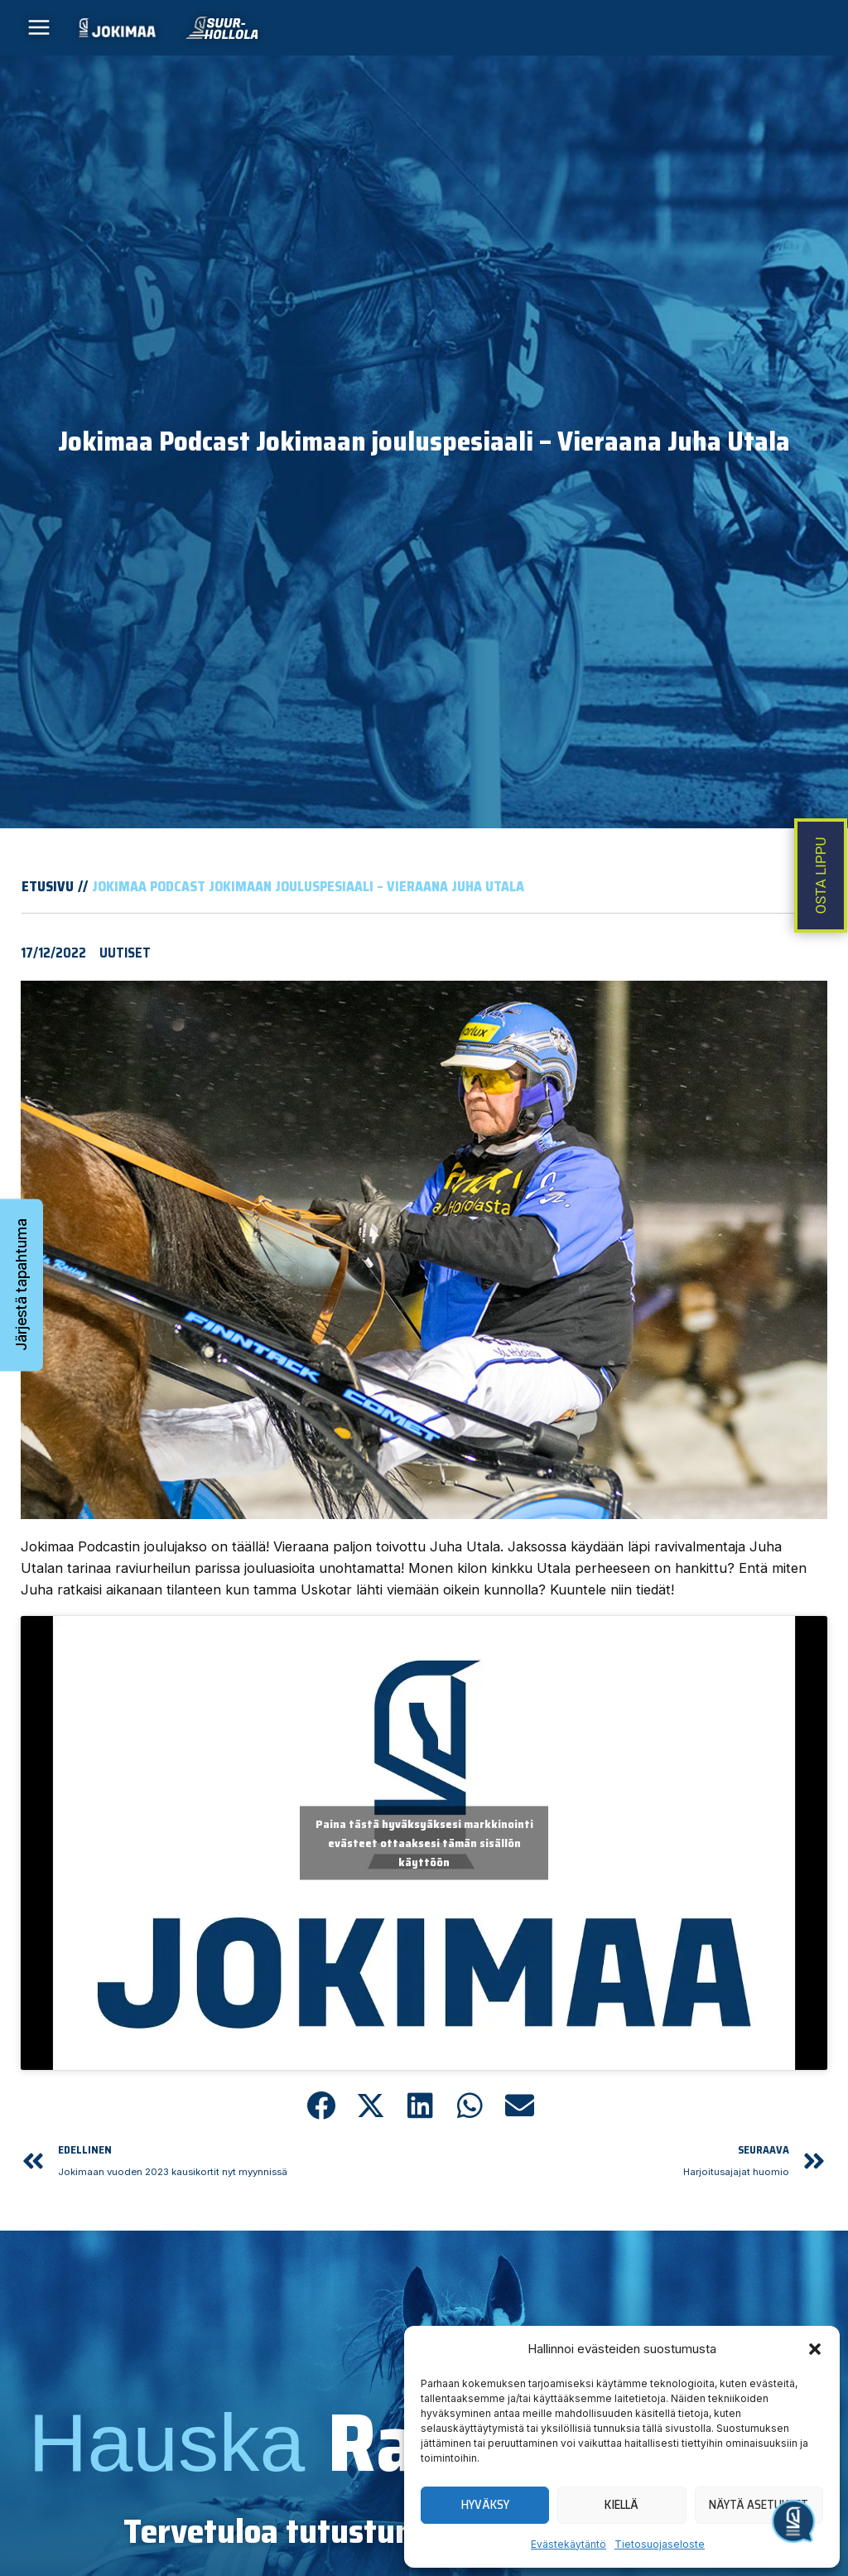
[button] (815, 2349)
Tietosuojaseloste (659, 2544)
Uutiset (125, 964)
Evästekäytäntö (568, 2544)
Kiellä (621, 2505)
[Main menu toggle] (39, 33)
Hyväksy (485, 2505)
